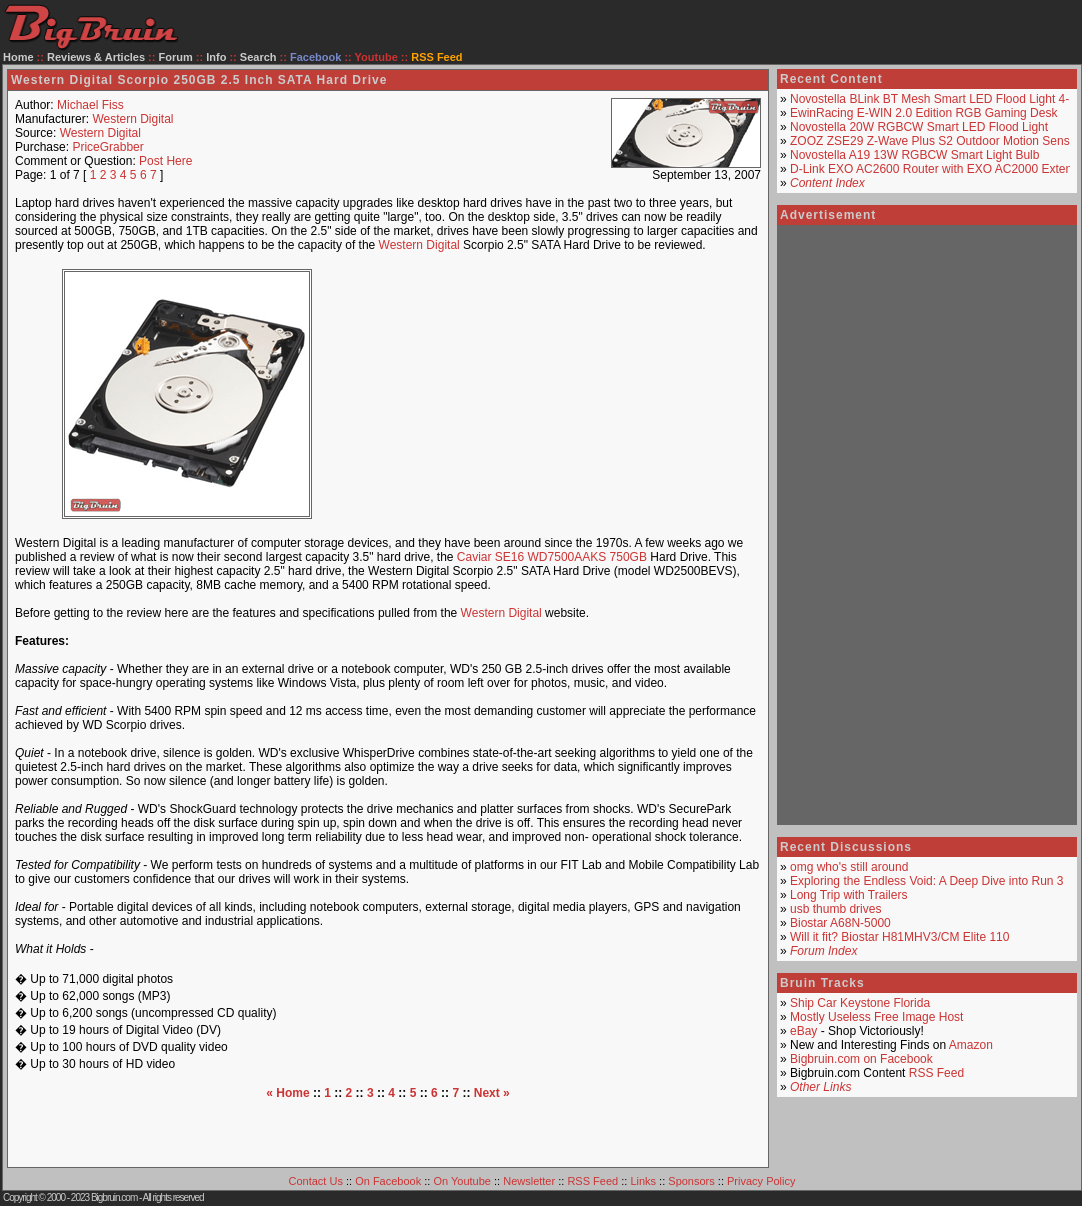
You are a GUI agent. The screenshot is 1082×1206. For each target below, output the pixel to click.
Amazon (971, 1045)
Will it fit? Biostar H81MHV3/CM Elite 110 (899, 937)
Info (216, 57)
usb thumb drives (835, 909)
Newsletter (529, 1181)
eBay (803, 1031)
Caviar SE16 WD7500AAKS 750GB (552, 557)
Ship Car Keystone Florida (860, 1003)
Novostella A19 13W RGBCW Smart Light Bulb (914, 155)
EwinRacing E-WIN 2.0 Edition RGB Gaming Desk (923, 113)
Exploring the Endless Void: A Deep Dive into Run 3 (927, 881)
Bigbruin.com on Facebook (861, 1059)
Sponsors (691, 1181)
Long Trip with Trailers (848, 895)
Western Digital (132, 119)
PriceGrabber (107, 147)
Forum (176, 57)
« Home (287, 1093)
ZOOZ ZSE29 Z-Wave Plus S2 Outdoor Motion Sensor (935, 141)
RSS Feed (936, 1073)
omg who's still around (849, 867)
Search (258, 57)
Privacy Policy (761, 1181)
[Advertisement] (556, 394)
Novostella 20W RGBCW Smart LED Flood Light (919, 127)
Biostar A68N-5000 (840, 923)
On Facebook (388, 1181)
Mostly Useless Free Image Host (876, 1017)
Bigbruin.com (114, 1197)
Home (18, 57)
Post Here (165, 161)
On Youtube (462, 1181)
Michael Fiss (90, 105)
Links (643, 1181)
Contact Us (316, 1181)
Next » (492, 1093)
